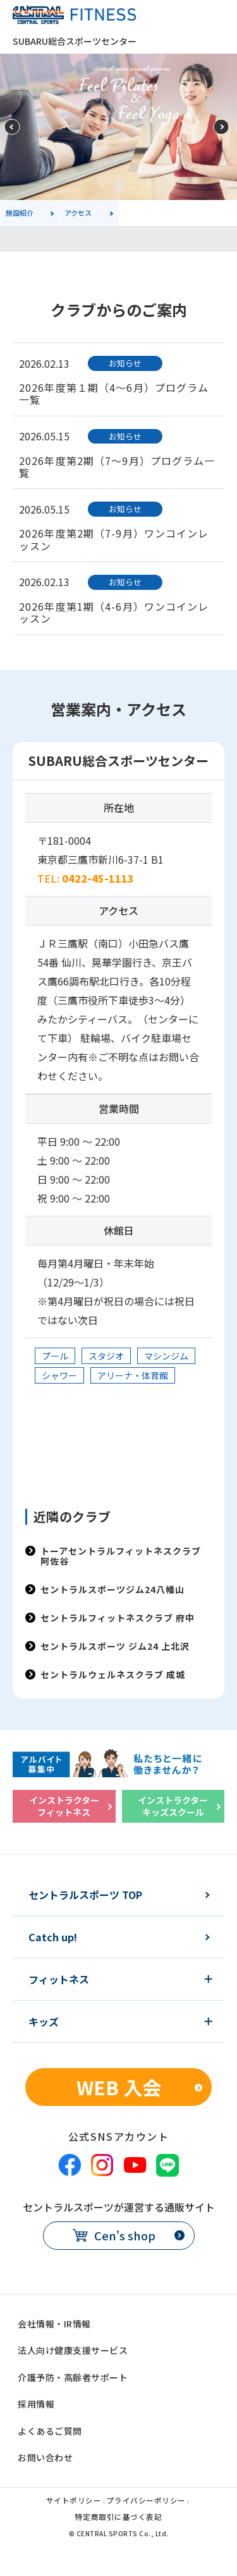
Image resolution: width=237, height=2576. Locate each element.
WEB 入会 (118, 2087)
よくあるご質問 (50, 2431)
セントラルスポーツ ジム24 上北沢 (115, 1646)
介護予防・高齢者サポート (73, 2377)
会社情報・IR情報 (54, 2323)
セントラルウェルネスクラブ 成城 (112, 1674)
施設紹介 (19, 213)
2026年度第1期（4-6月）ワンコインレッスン (114, 612)
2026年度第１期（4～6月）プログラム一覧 (114, 393)
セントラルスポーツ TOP (85, 1895)
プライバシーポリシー (146, 2501)
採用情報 (36, 2403)
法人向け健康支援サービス (73, 2350)
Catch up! (52, 1937)
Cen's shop (124, 2235)
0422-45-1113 (98, 878)
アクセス (78, 213)
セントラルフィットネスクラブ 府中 (117, 1618)
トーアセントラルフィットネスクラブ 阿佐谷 (120, 1556)
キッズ (43, 2021)
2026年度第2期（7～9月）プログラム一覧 (117, 466)
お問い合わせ (45, 2457)
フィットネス (58, 1979)
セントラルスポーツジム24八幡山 (112, 1589)
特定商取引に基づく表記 (118, 2518)
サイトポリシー (74, 2501)
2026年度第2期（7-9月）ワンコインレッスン (114, 539)
